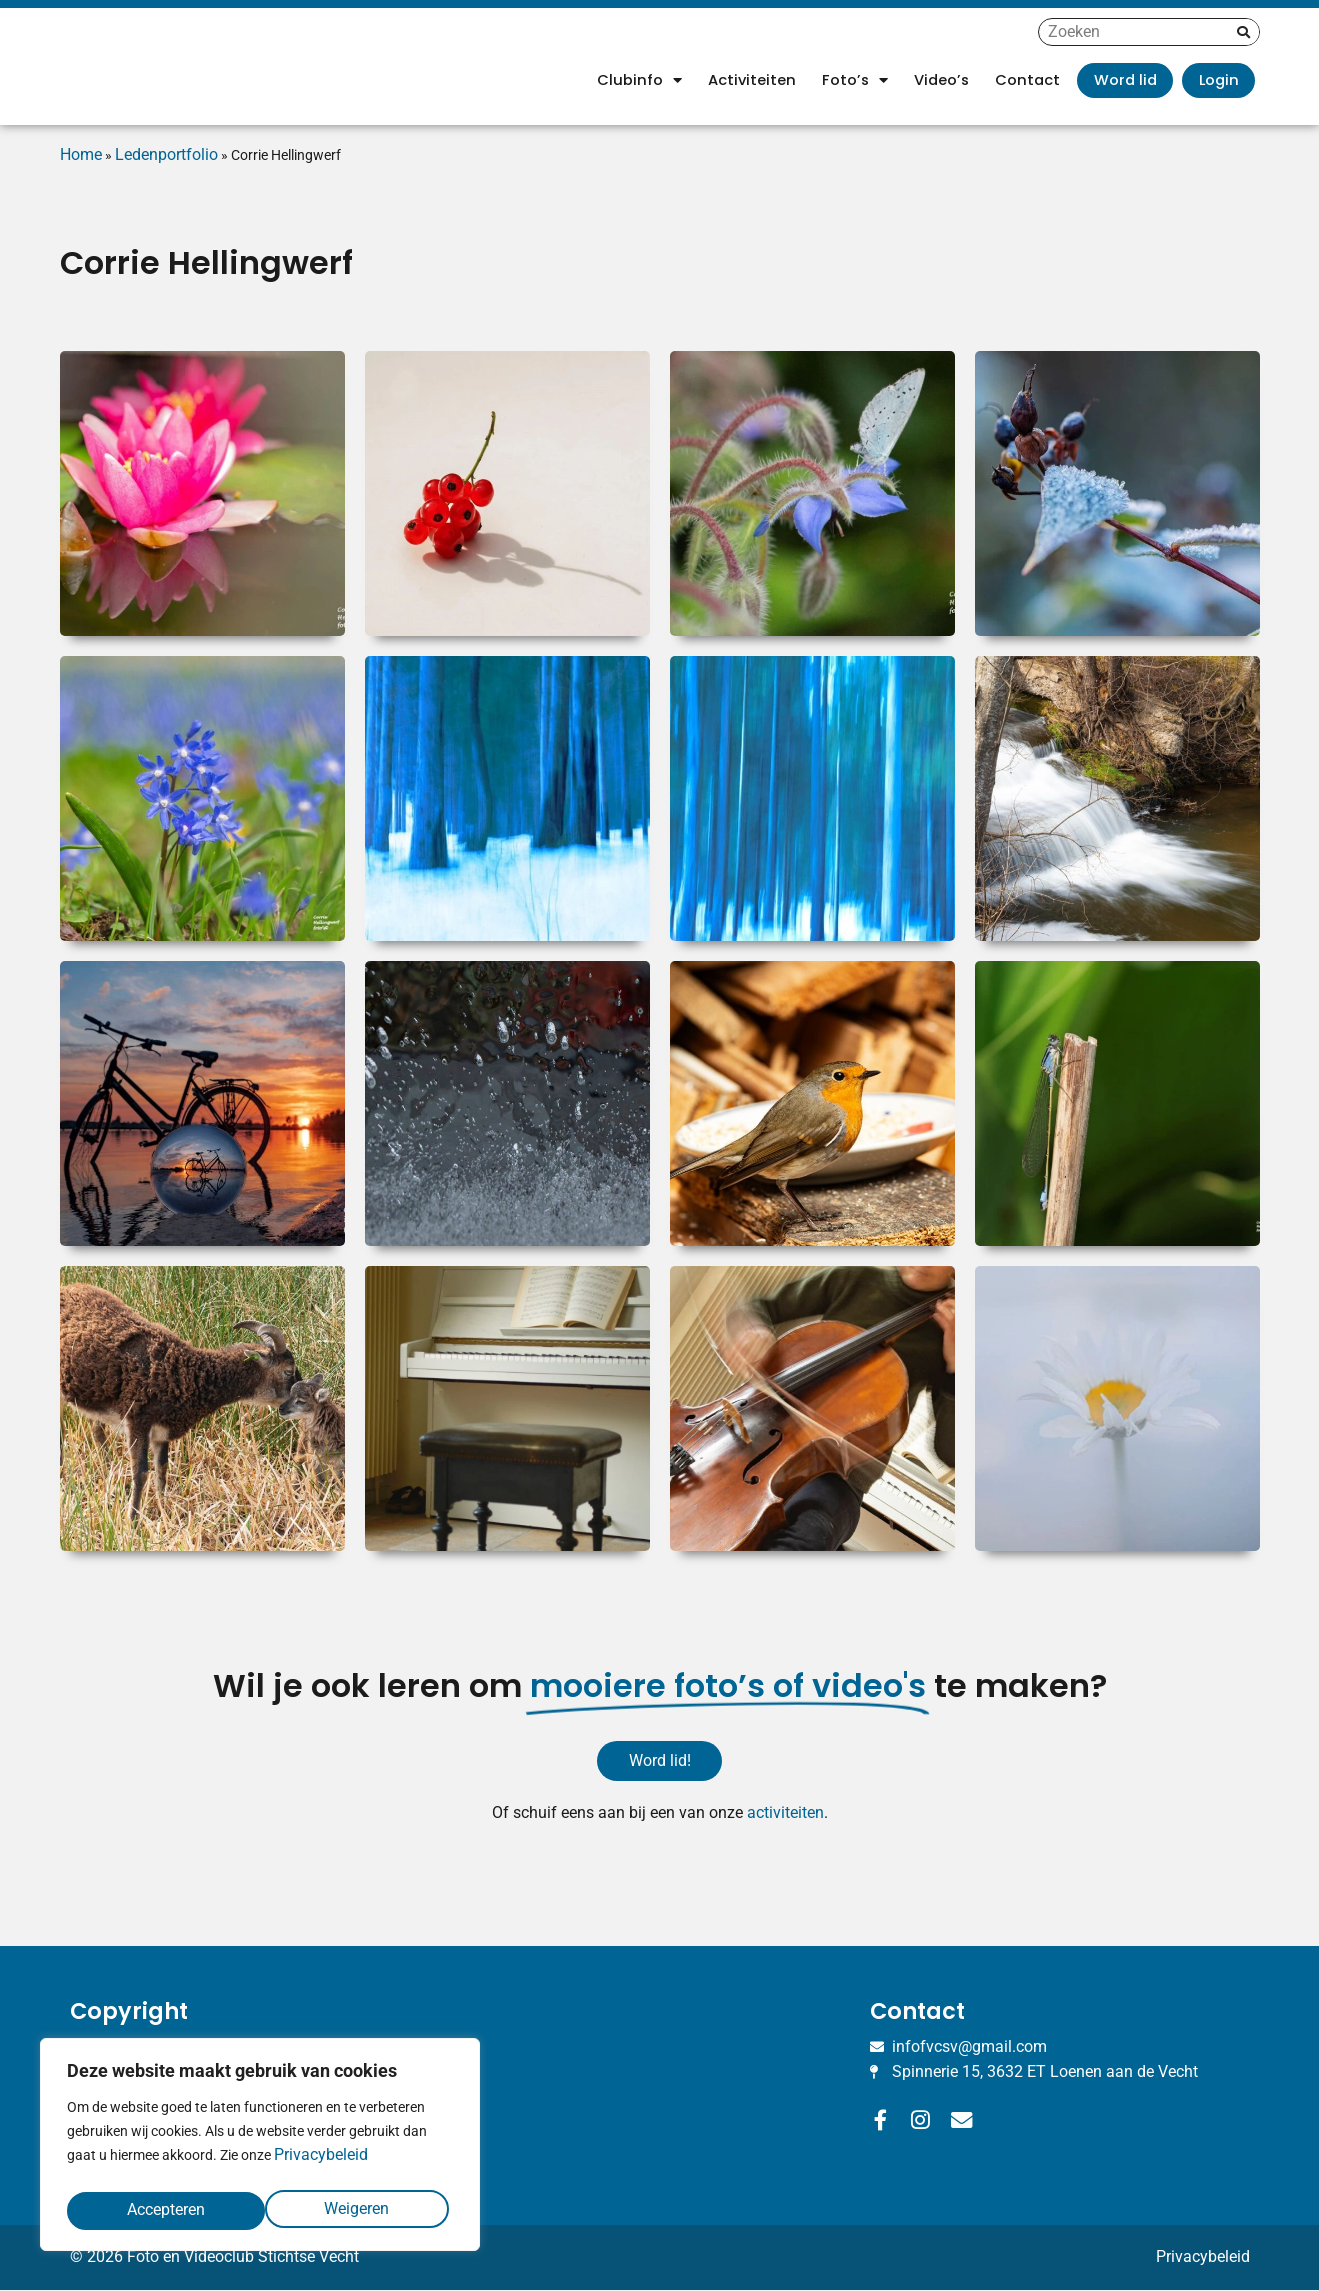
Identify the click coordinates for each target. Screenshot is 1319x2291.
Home (81, 154)
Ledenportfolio (166, 154)
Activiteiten (752, 80)
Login (1219, 80)
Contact (1027, 80)
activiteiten (785, 1813)
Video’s (941, 80)
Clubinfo (639, 80)
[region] (260, 2148)
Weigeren (158, 2209)
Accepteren (355, 2209)
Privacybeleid (321, 2162)
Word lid (1125, 80)
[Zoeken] (1243, 32)
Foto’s (855, 80)
